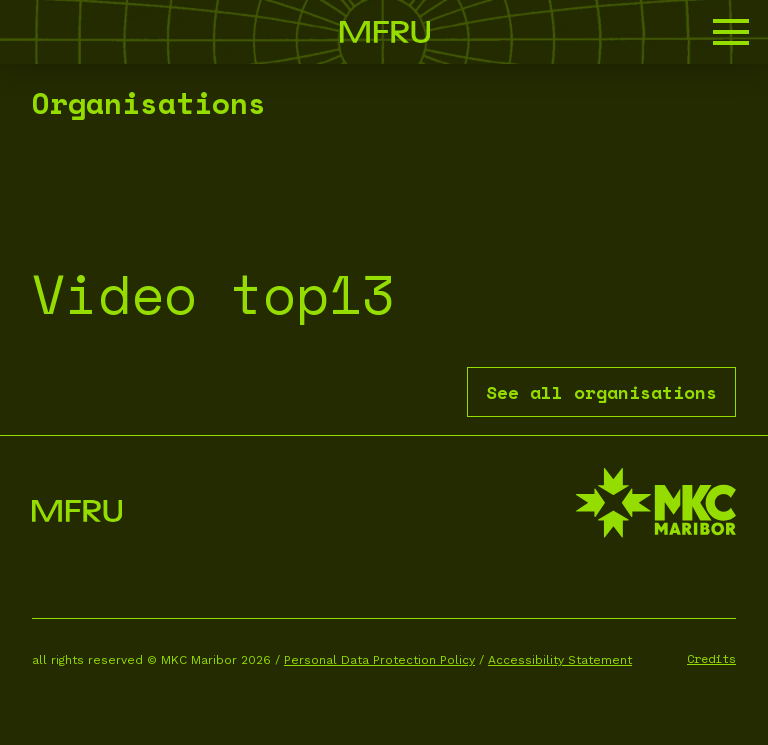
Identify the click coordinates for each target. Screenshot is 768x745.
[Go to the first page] (385, 32)
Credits (711, 658)
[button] (731, 32)
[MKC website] (656, 505)
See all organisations (601, 392)
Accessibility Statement (560, 660)
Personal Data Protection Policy (379, 660)
